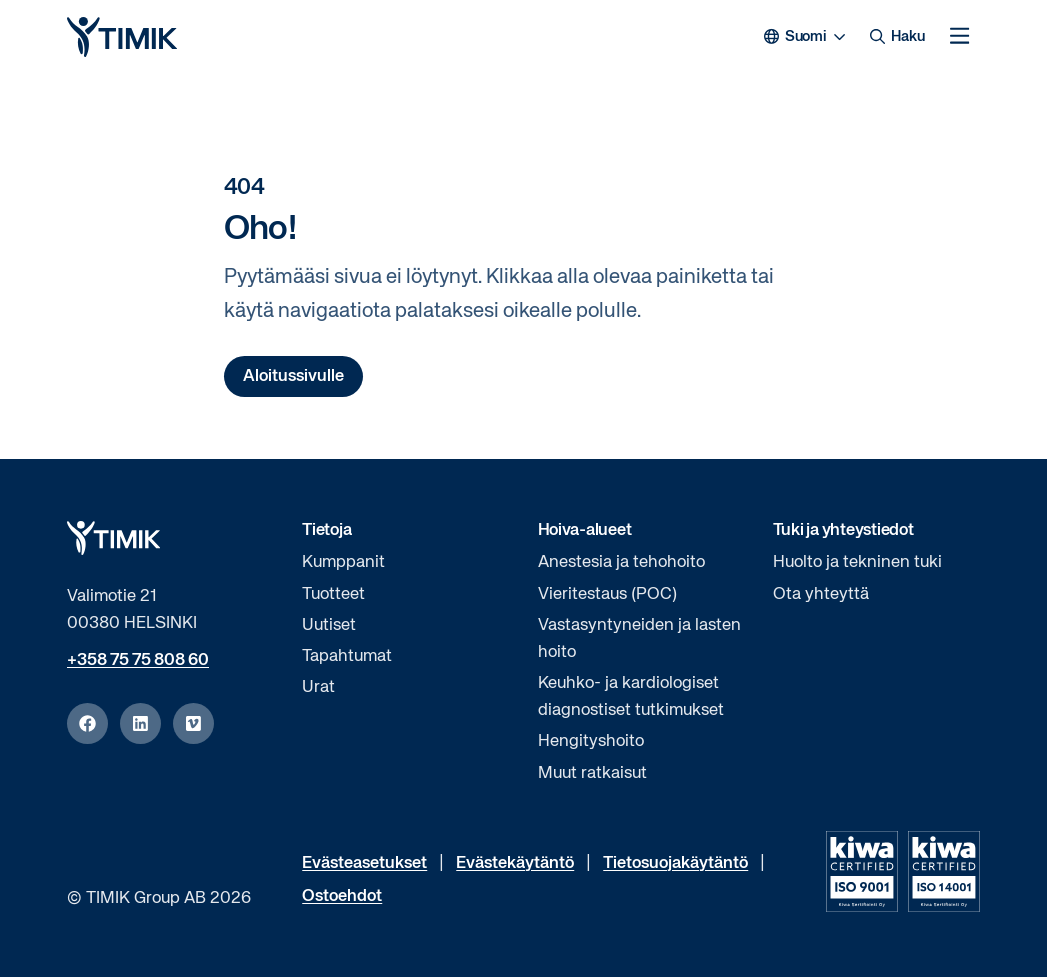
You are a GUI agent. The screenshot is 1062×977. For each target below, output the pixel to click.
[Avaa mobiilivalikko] (959, 36)
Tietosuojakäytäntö (675, 863)
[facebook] (87, 723)
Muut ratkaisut (592, 773)
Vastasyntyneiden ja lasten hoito (639, 639)
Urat (318, 687)
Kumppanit (343, 562)
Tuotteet (333, 594)
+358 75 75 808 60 (138, 660)
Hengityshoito (591, 741)
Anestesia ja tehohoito (621, 562)
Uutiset (329, 625)
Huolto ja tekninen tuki (857, 562)
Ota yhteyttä (821, 594)
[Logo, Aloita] (122, 37)
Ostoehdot (342, 896)
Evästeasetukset (364, 863)
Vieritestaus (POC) (607, 594)
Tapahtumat (347, 656)
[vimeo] (193, 723)
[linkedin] (140, 723)
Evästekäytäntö (515, 863)
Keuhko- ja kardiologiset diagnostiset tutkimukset (631, 697)
